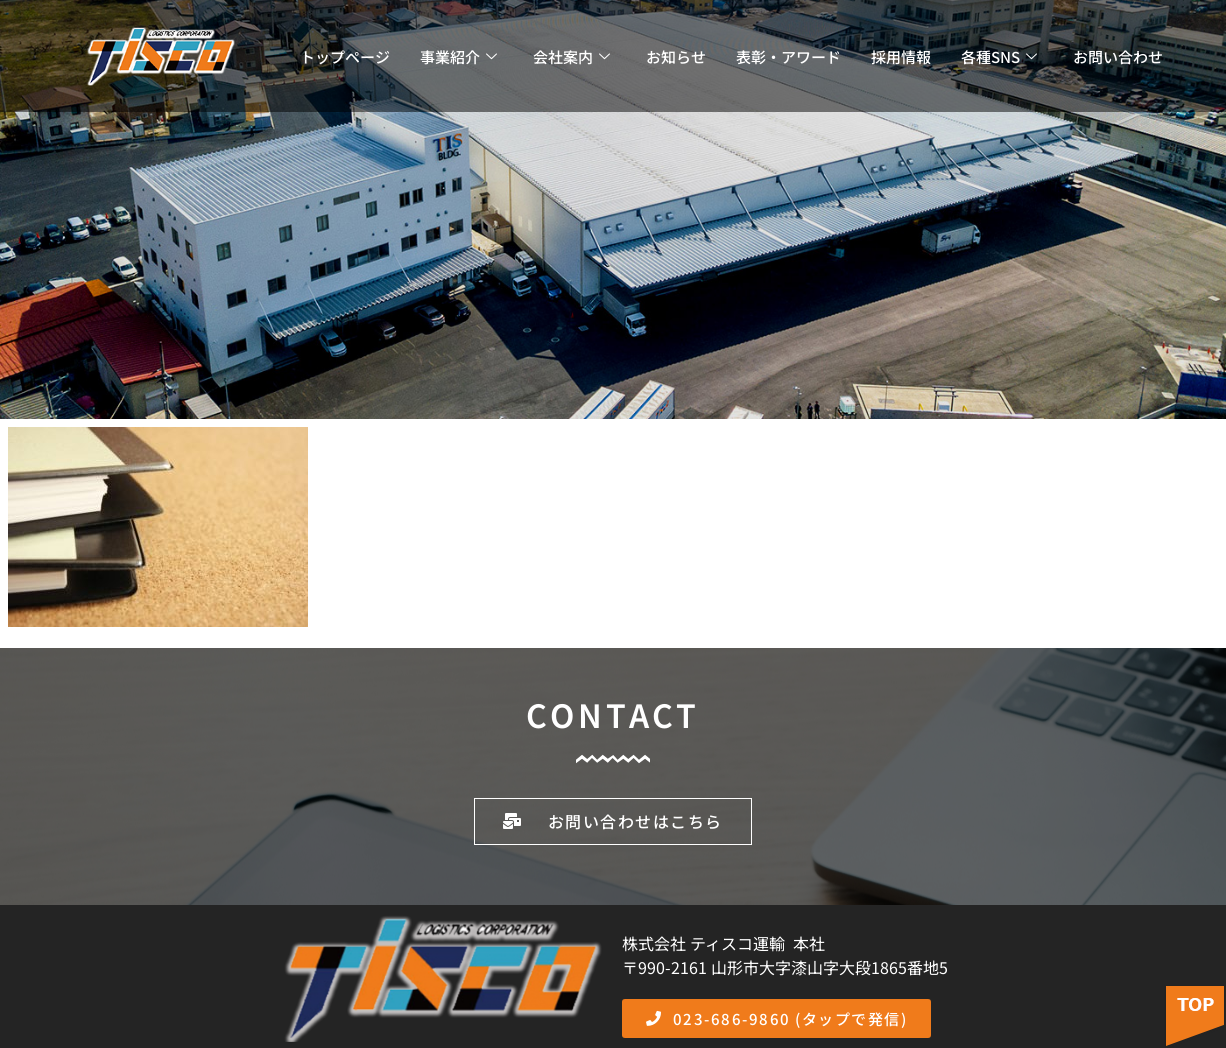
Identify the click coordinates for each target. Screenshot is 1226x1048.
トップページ (345, 56)
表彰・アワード (788, 56)
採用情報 (901, 56)
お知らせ (676, 56)
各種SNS (999, 56)
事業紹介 (458, 56)
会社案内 (571, 56)
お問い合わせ (1118, 56)
